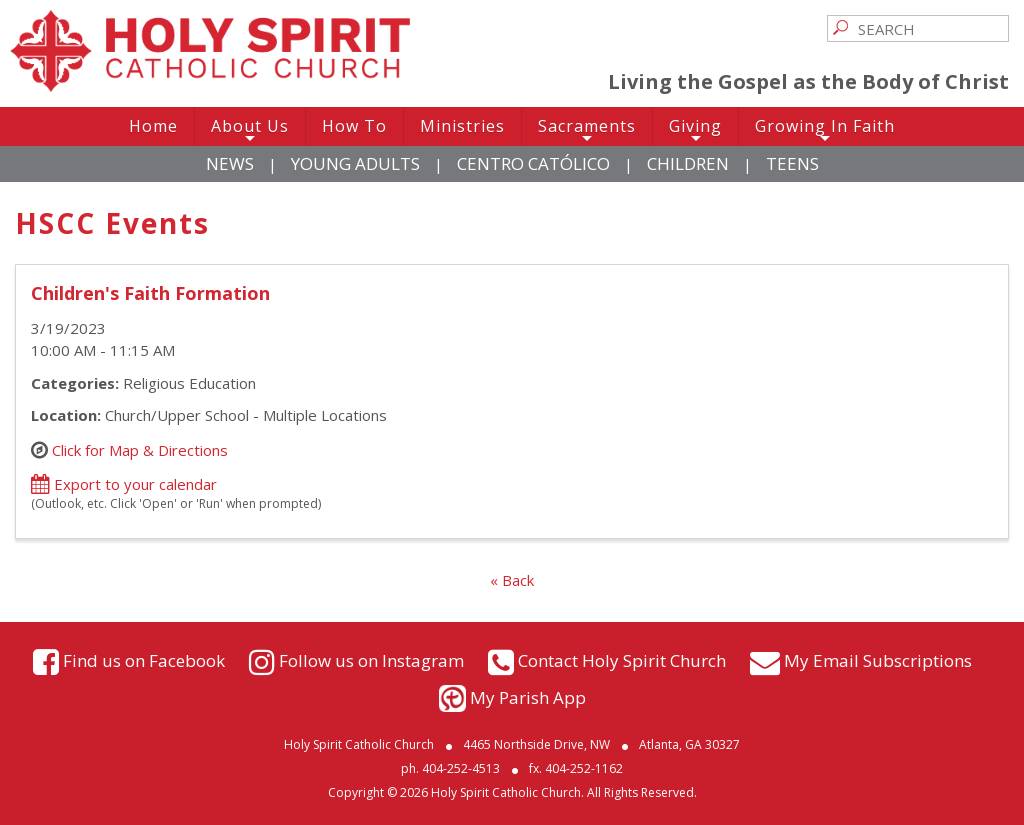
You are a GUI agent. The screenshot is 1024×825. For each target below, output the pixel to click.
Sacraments (587, 130)
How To (354, 126)
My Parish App (528, 697)
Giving (695, 130)
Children (688, 163)
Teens (792, 163)
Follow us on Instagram (371, 659)
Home (153, 126)
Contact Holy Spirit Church (622, 659)
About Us (250, 130)
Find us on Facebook (144, 659)
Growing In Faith (825, 130)
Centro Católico (533, 163)
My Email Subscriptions (878, 659)
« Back (512, 580)
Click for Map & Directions (140, 449)
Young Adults (355, 163)
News (230, 163)
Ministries (462, 126)
